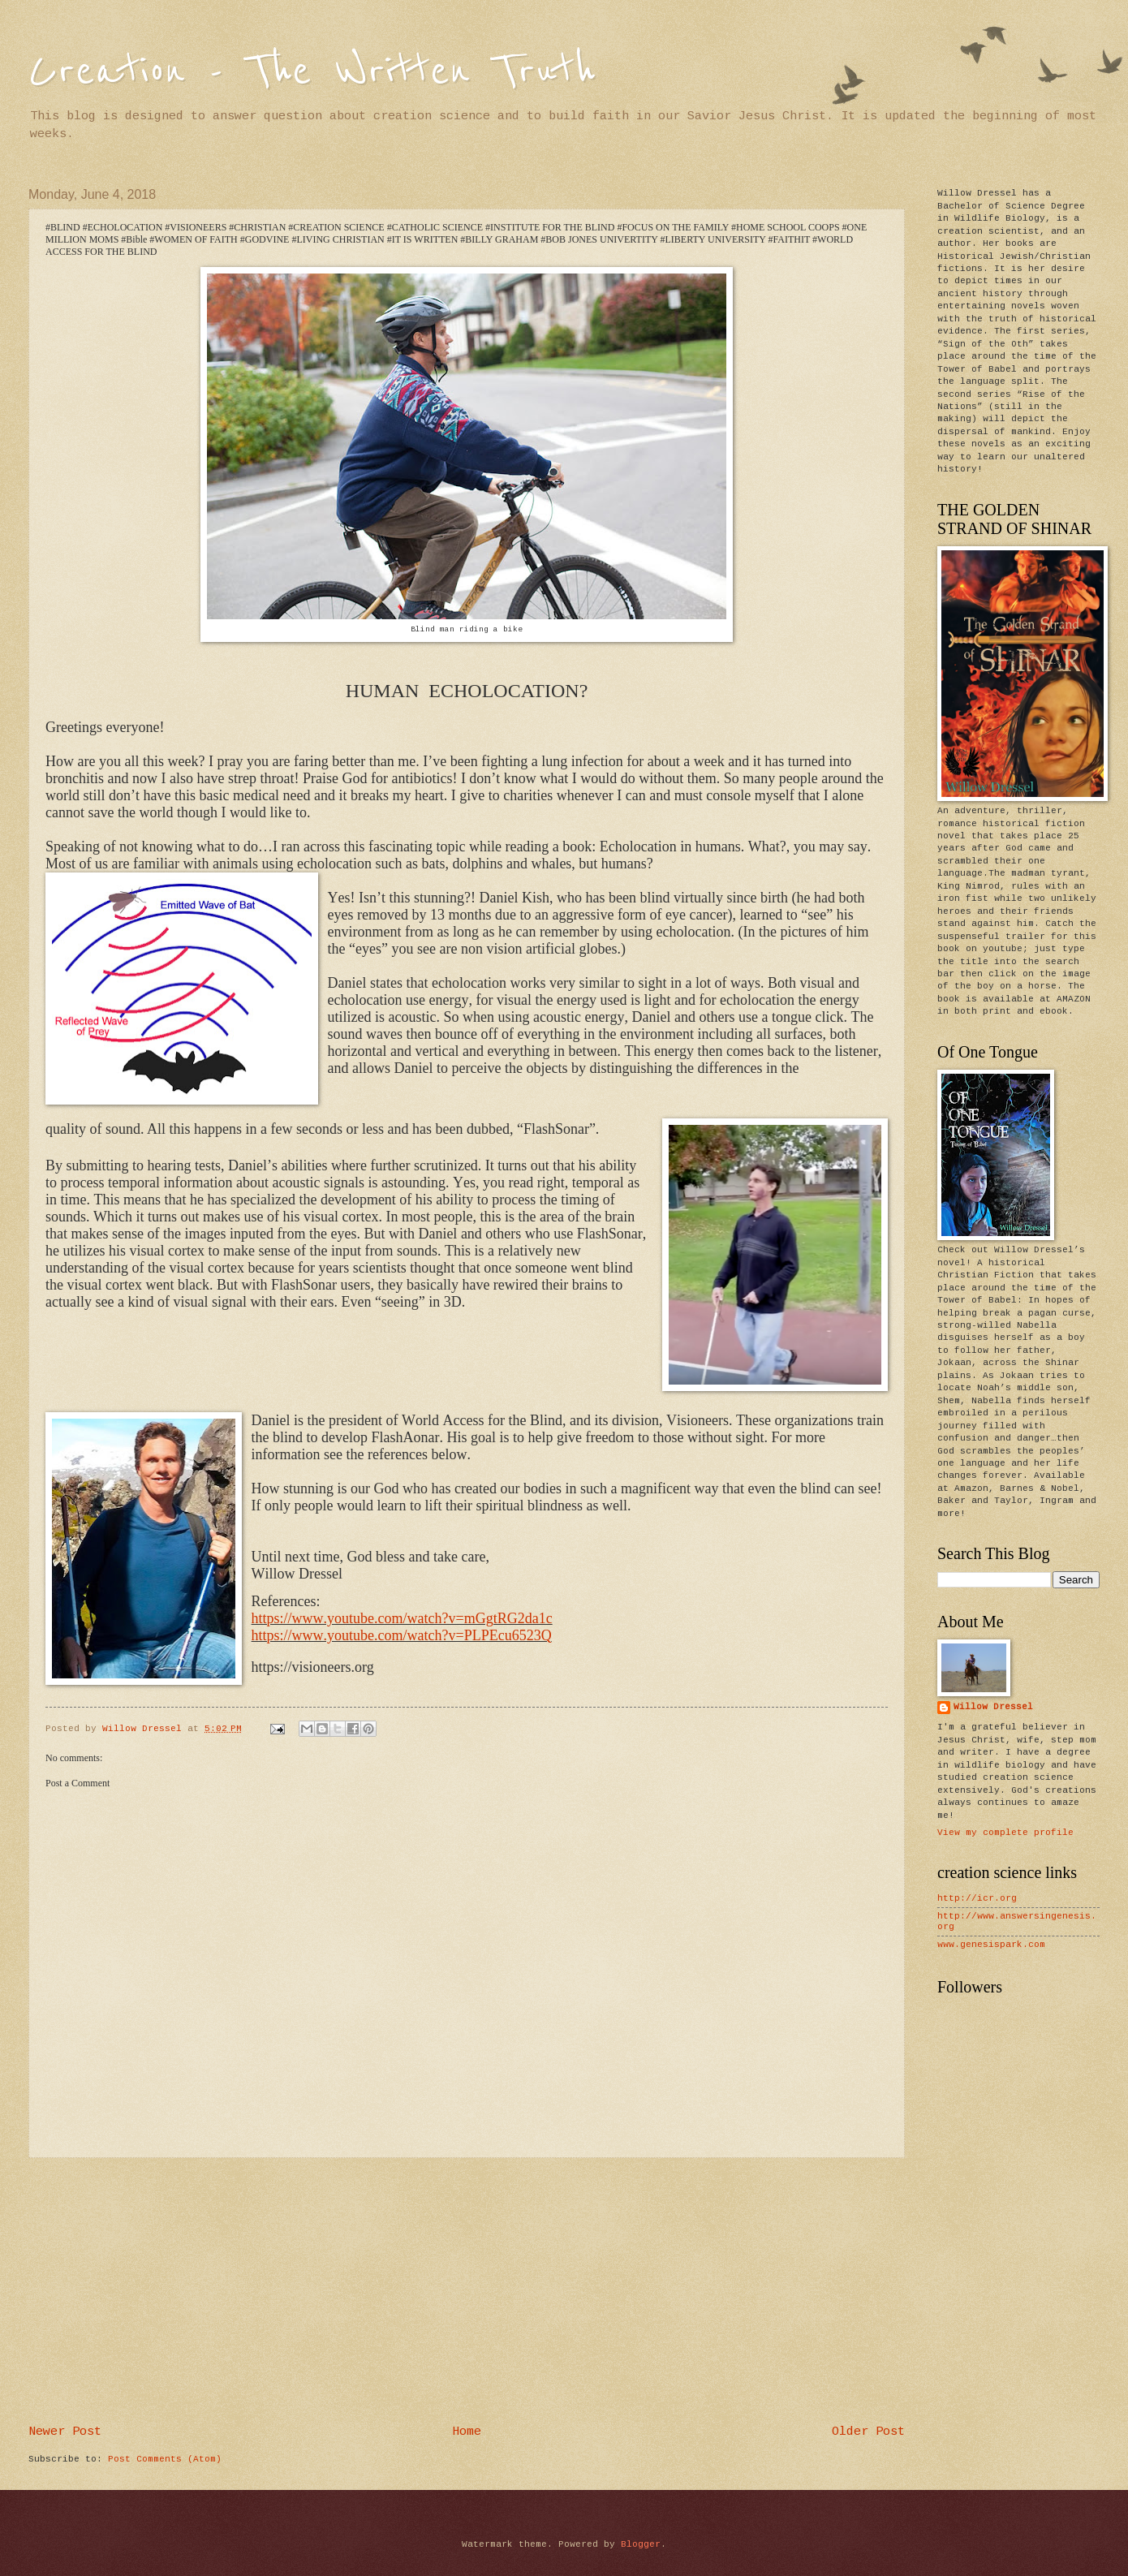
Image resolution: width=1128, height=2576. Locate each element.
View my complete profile (1005, 1832)
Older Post (868, 2431)
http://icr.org (977, 1898)
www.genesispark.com (991, 1944)
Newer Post (64, 2431)
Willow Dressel (993, 1707)
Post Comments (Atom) (165, 2459)
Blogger (641, 2544)
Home (466, 2431)
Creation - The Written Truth (312, 71)
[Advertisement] (466, 2292)
